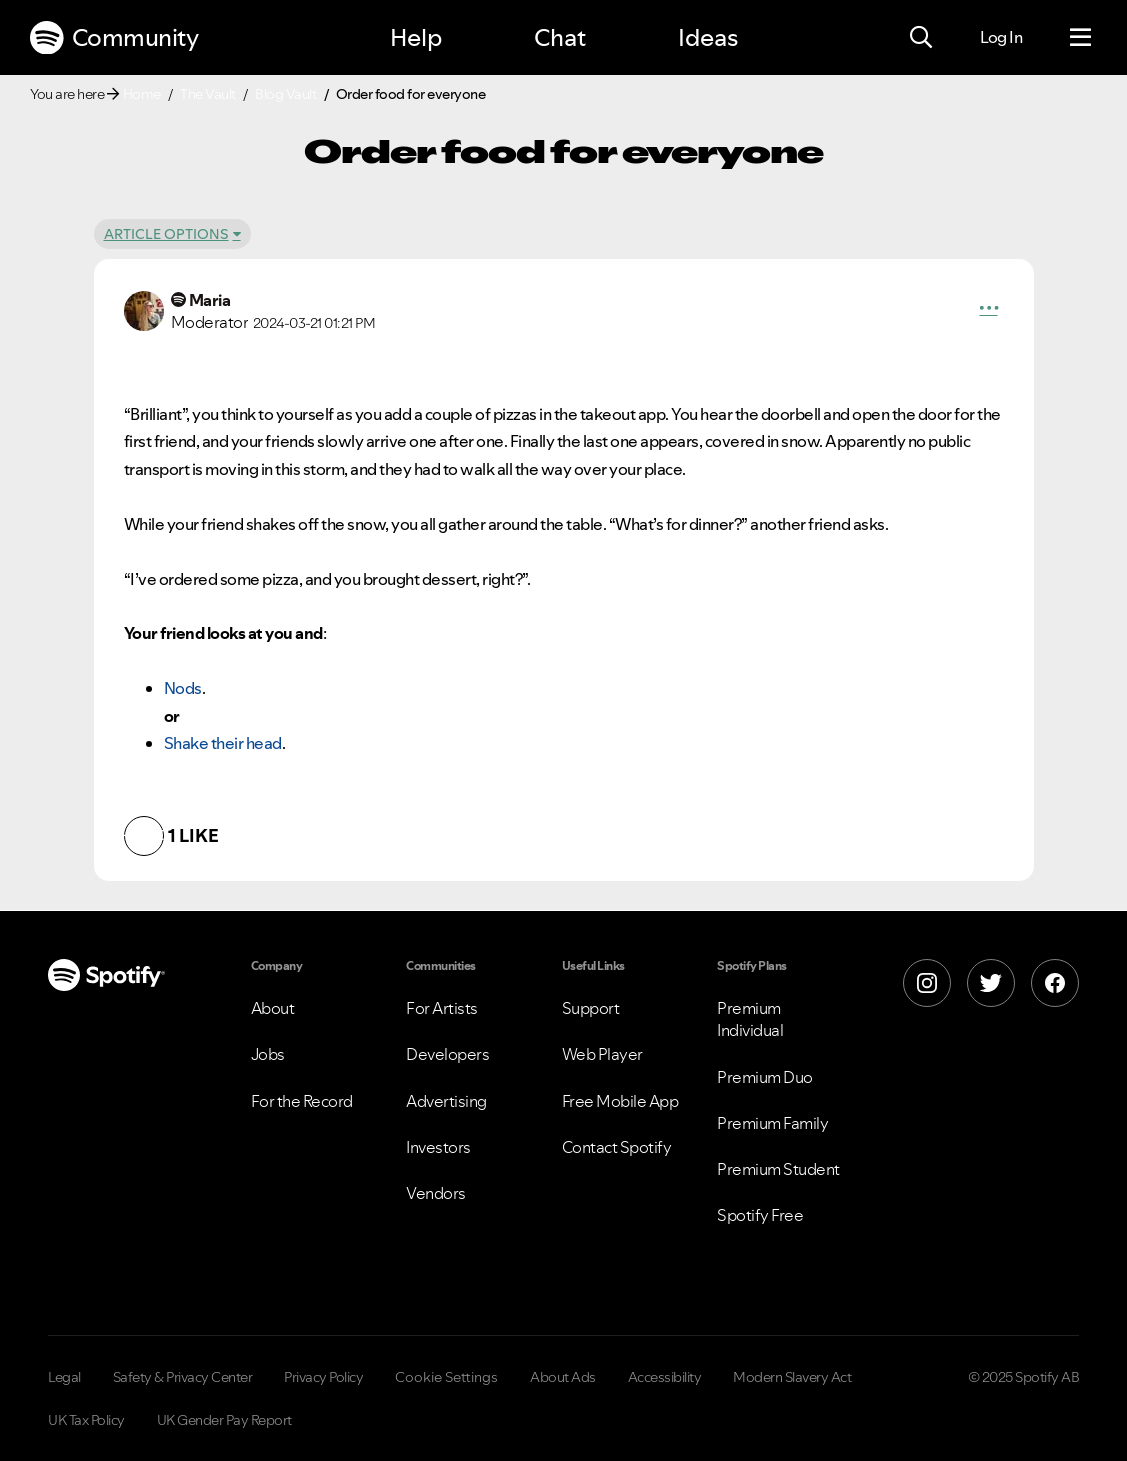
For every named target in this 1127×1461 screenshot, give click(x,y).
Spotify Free (760, 1215)
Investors (438, 1147)
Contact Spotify (617, 1147)
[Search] (921, 38)
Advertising (446, 1101)
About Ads (563, 1377)
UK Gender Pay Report (224, 1420)
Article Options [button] (166, 234)
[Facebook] (1055, 983)
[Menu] (1080, 38)
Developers (447, 1054)
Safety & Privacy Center (183, 1377)
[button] (989, 311)
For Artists (442, 1008)
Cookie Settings (446, 1377)
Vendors (436, 1193)
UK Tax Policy (86, 1420)
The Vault (208, 94)
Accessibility (665, 1377)
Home (142, 94)
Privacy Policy (323, 1377)
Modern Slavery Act (792, 1377)
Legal (64, 1377)
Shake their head (223, 743)
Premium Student (778, 1169)
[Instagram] (927, 983)
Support (591, 1008)
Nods (183, 688)
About (273, 1008)
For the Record (302, 1101)
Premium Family (772, 1123)
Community (114, 38)
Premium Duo (765, 1077)
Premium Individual (750, 1019)
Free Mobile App (620, 1101)
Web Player (602, 1054)
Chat (560, 37)
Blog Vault (285, 94)
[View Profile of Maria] (210, 300)
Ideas (708, 37)
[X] (991, 983)
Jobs (268, 1054)
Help (416, 37)
